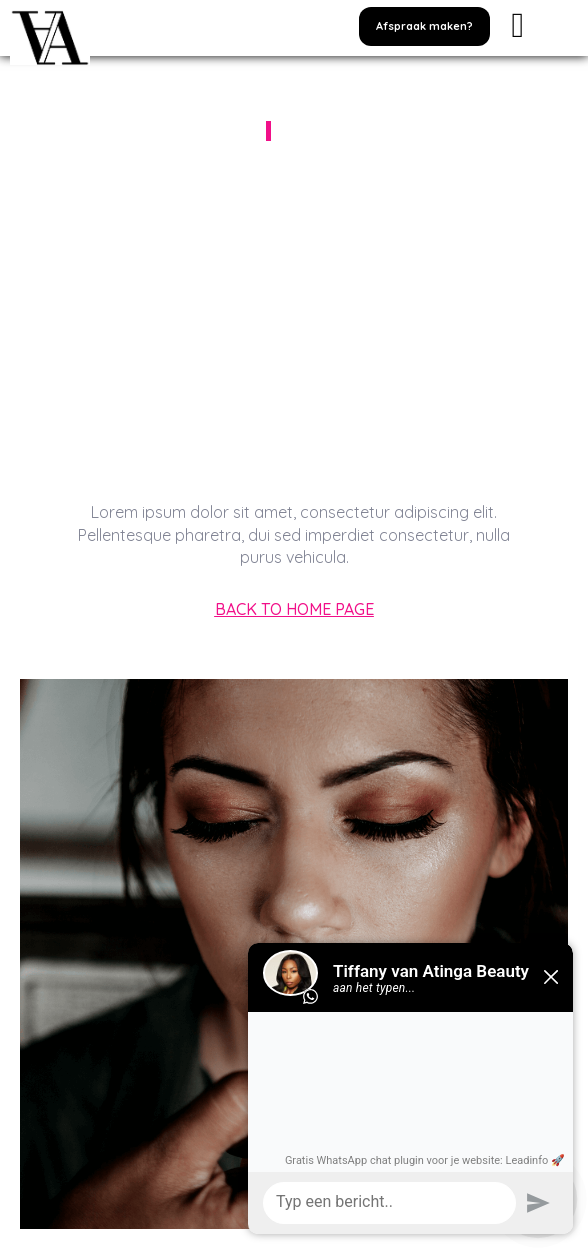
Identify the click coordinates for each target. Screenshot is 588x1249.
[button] (424, 26)
